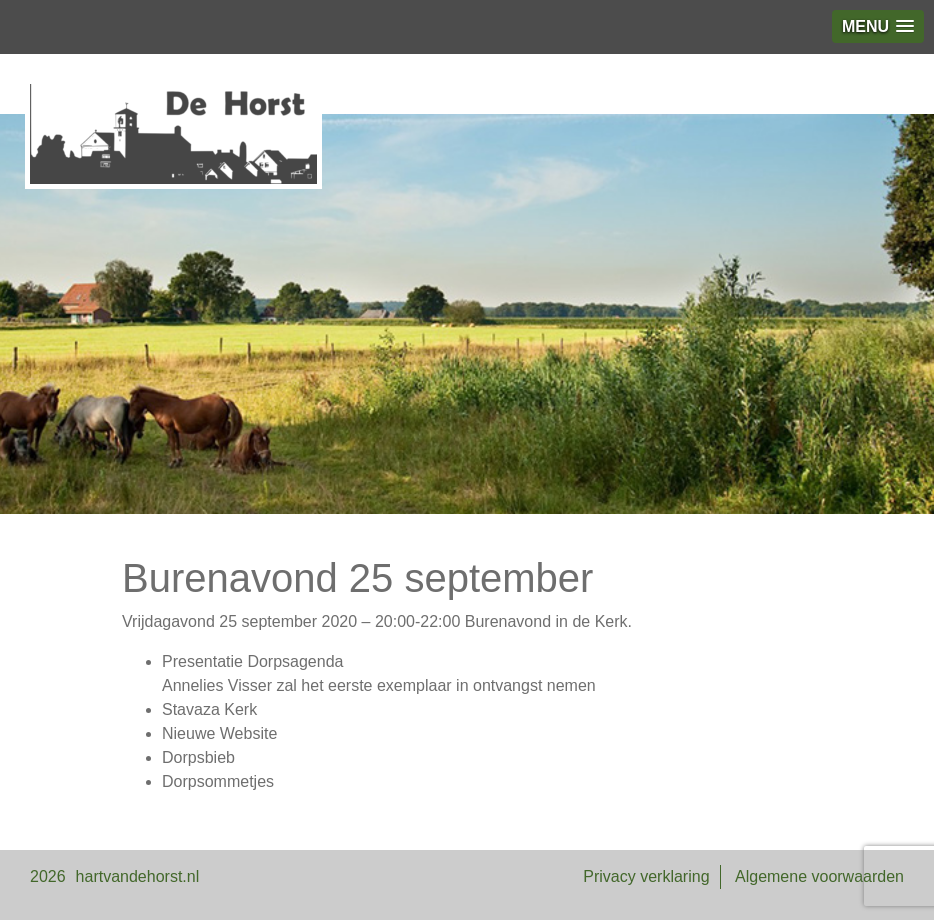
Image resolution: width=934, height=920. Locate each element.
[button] (878, 26)
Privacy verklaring (646, 876)
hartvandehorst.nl (138, 876)
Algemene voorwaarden (819, 876)
